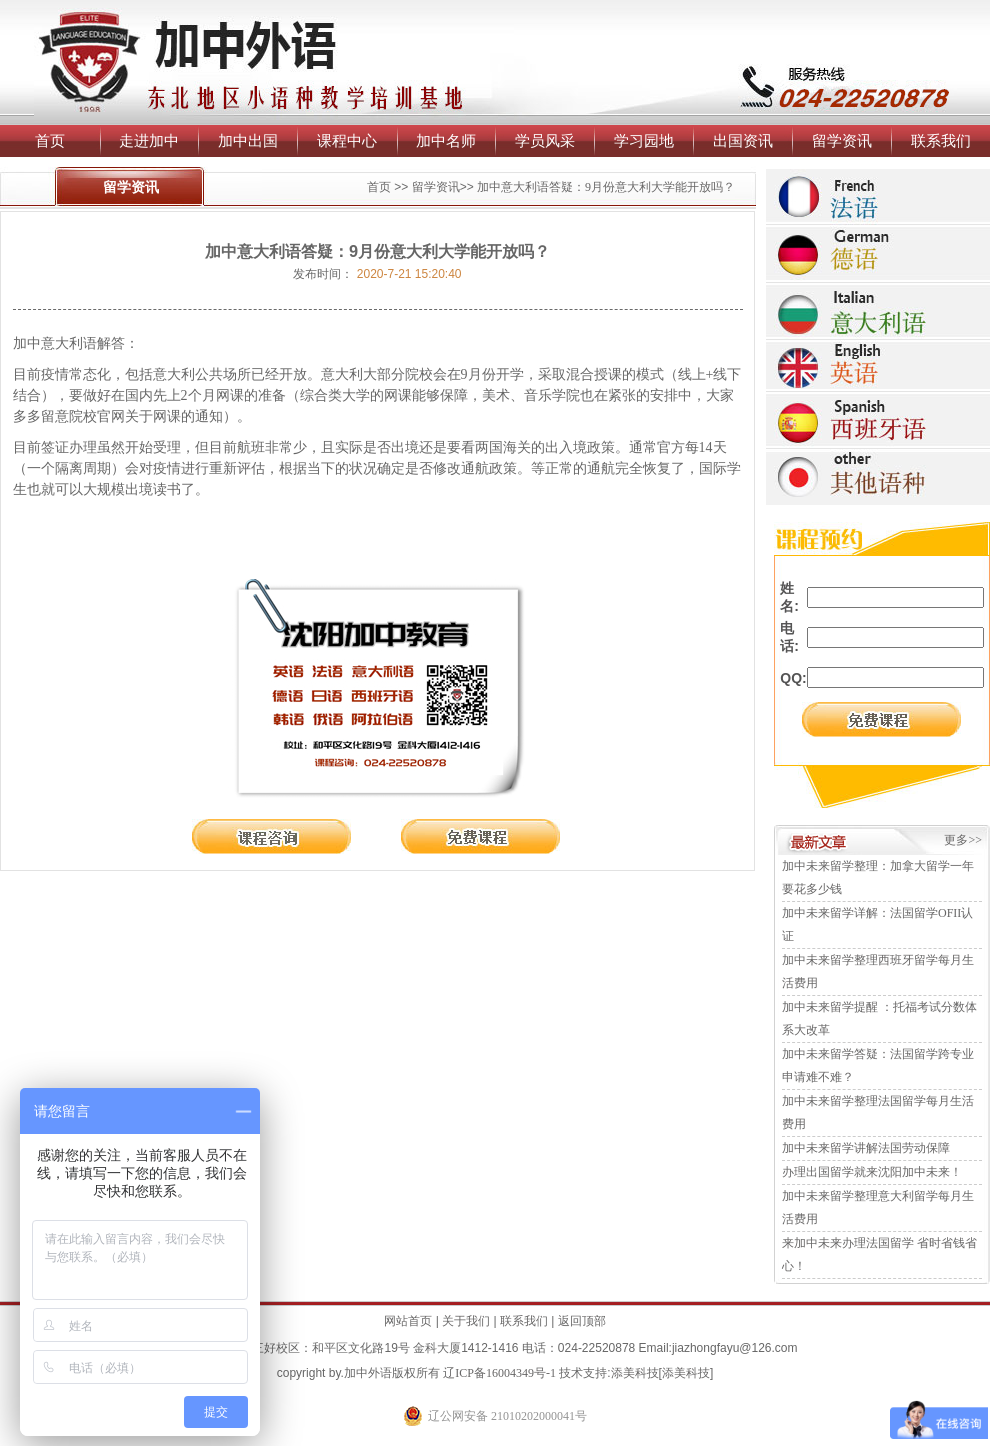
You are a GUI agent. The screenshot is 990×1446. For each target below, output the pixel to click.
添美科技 (635, 1373)
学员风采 (545, 140)
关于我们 (466, 1321)
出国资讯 (743, 140)
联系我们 (941, 140)
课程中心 (347, 140)
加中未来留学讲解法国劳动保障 (866, 1148)
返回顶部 (582, 1321)
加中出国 (248, 140)
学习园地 (644, 140)
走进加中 (149, 140)
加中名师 (446, 140)
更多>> (963, 840)
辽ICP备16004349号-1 (499, 1373)
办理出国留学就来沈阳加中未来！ (872, 1172)
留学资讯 (842, 140)
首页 (50, 140)
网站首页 (408, 1321)
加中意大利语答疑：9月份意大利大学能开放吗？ (606, 187)
